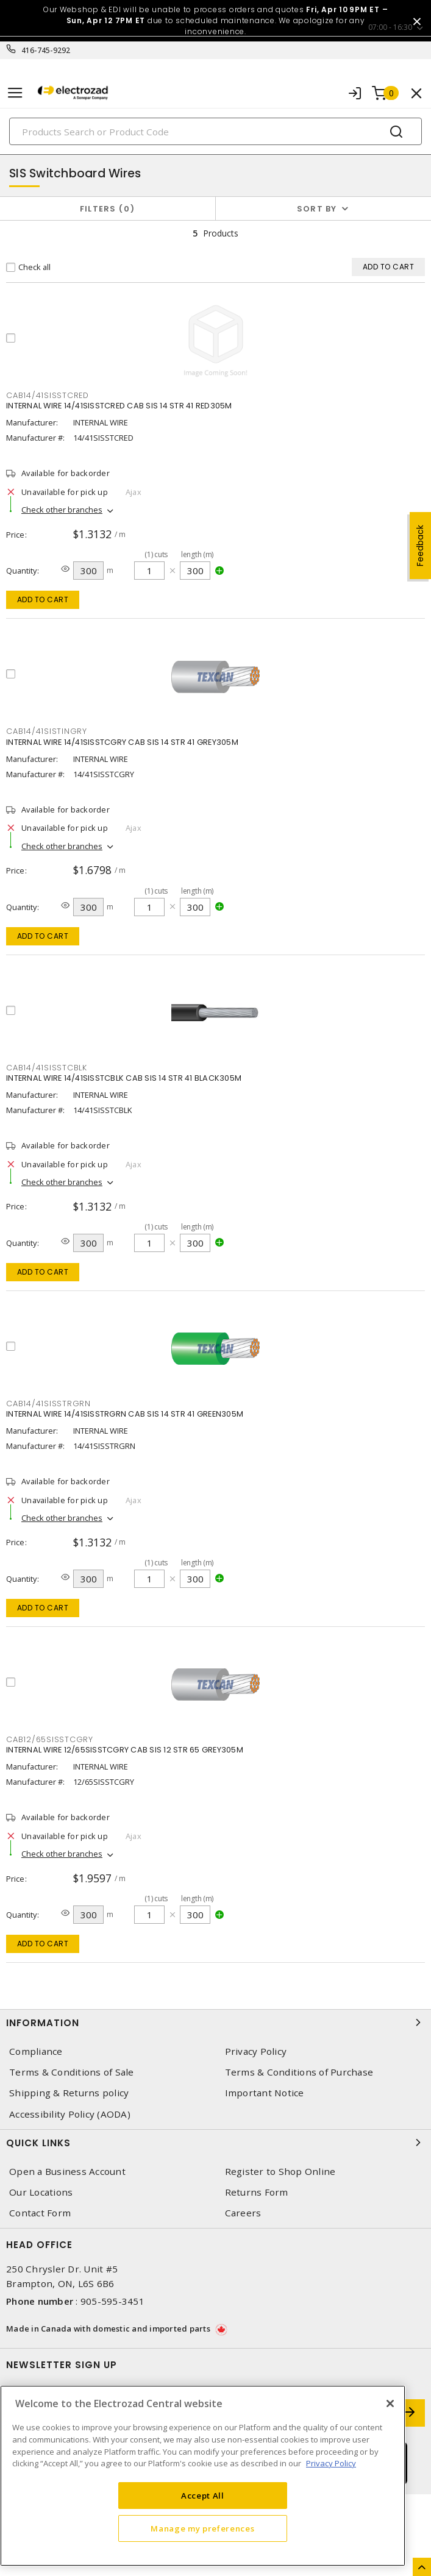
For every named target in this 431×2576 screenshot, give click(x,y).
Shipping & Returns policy (69, 2093)
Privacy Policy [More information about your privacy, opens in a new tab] (331, 2463)
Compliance (36, 2051)
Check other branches (61, 509)
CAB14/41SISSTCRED (47, 395)
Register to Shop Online (280, 2171)
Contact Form (40, 2213)
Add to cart (43, 599)
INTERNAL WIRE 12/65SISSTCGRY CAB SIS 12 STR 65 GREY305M (124, 1750)
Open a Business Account (67, 2171)
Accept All (202, 2495)
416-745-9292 (46, 50)
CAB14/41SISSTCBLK (46, 1067)
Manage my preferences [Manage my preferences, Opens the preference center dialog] (202, 2528)
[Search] (215, 131)
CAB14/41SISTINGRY (46, 731)
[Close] (390, 2403)
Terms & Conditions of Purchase (299, 2072)
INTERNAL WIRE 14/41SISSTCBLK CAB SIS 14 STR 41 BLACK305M (123, 1078)
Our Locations (41, 2192)
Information (215, 2022)
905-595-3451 (112, 2301)
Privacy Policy (256, 2051)
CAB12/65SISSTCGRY (49, 1739)
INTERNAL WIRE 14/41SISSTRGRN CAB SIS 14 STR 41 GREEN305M (124, 1414)
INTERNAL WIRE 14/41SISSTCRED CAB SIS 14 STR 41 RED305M (119, 405)
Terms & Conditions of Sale (71, 2072)
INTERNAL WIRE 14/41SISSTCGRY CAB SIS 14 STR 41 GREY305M (122, 742)
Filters (107, 209)
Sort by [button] (317, 209)
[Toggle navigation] (15, 93)
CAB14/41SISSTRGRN (48, 1403)
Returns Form (256, 2192)
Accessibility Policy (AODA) (69, 2114)
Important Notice (264, 2093)
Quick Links (215, 2142)
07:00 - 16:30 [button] (390, 27)
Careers (243, 2213)
